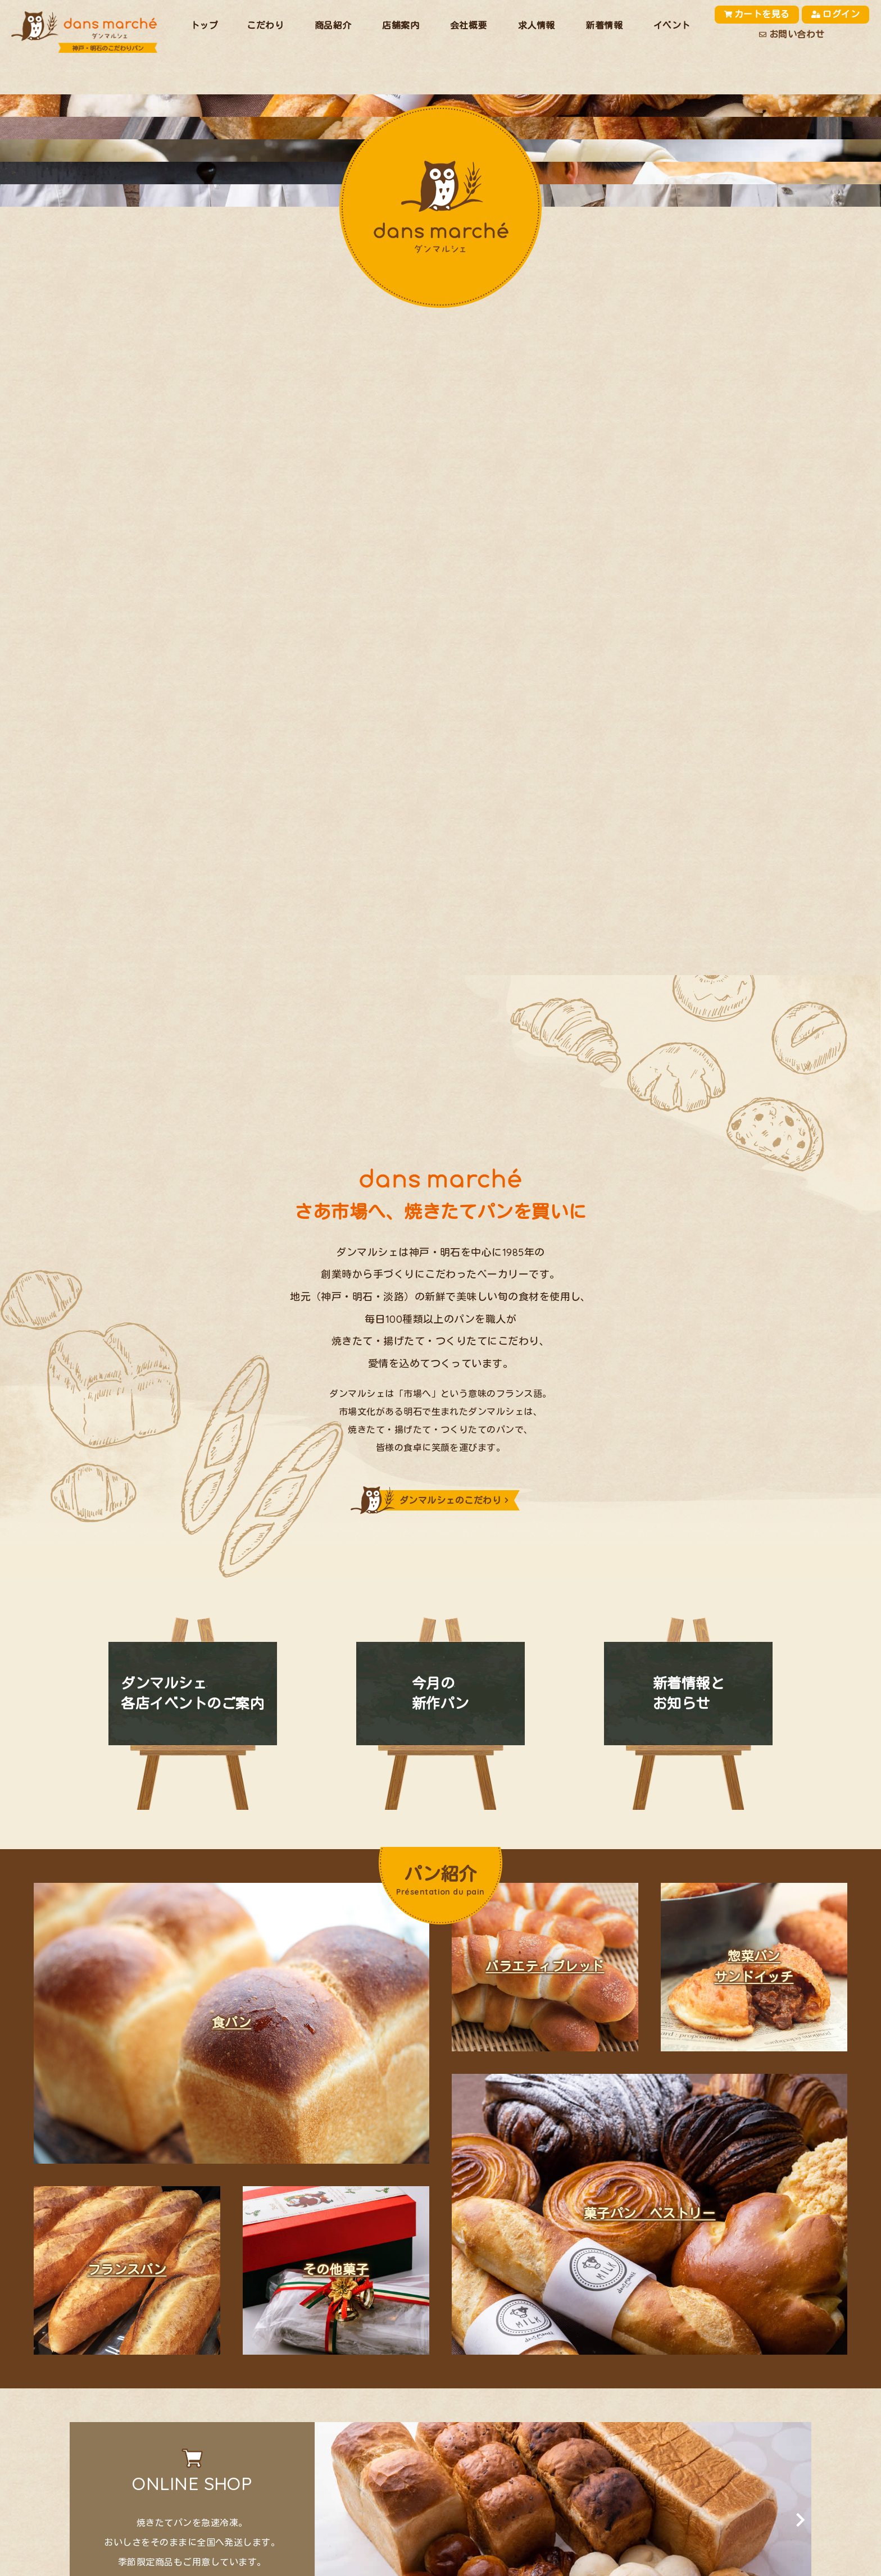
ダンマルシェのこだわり (450, 1501)
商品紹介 (333, 25)
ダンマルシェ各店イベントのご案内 (192, 1694)
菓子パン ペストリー (650, 2214)
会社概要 (468, 25)
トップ (204, 25)
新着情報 (604, 25)
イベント (672, 25)
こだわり (265, 25)
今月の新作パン (440, 1694)
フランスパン (127, 2271)
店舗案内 (400, 25)
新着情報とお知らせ (688, 1694)
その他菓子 (336, 2271)
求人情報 (536, 25)
